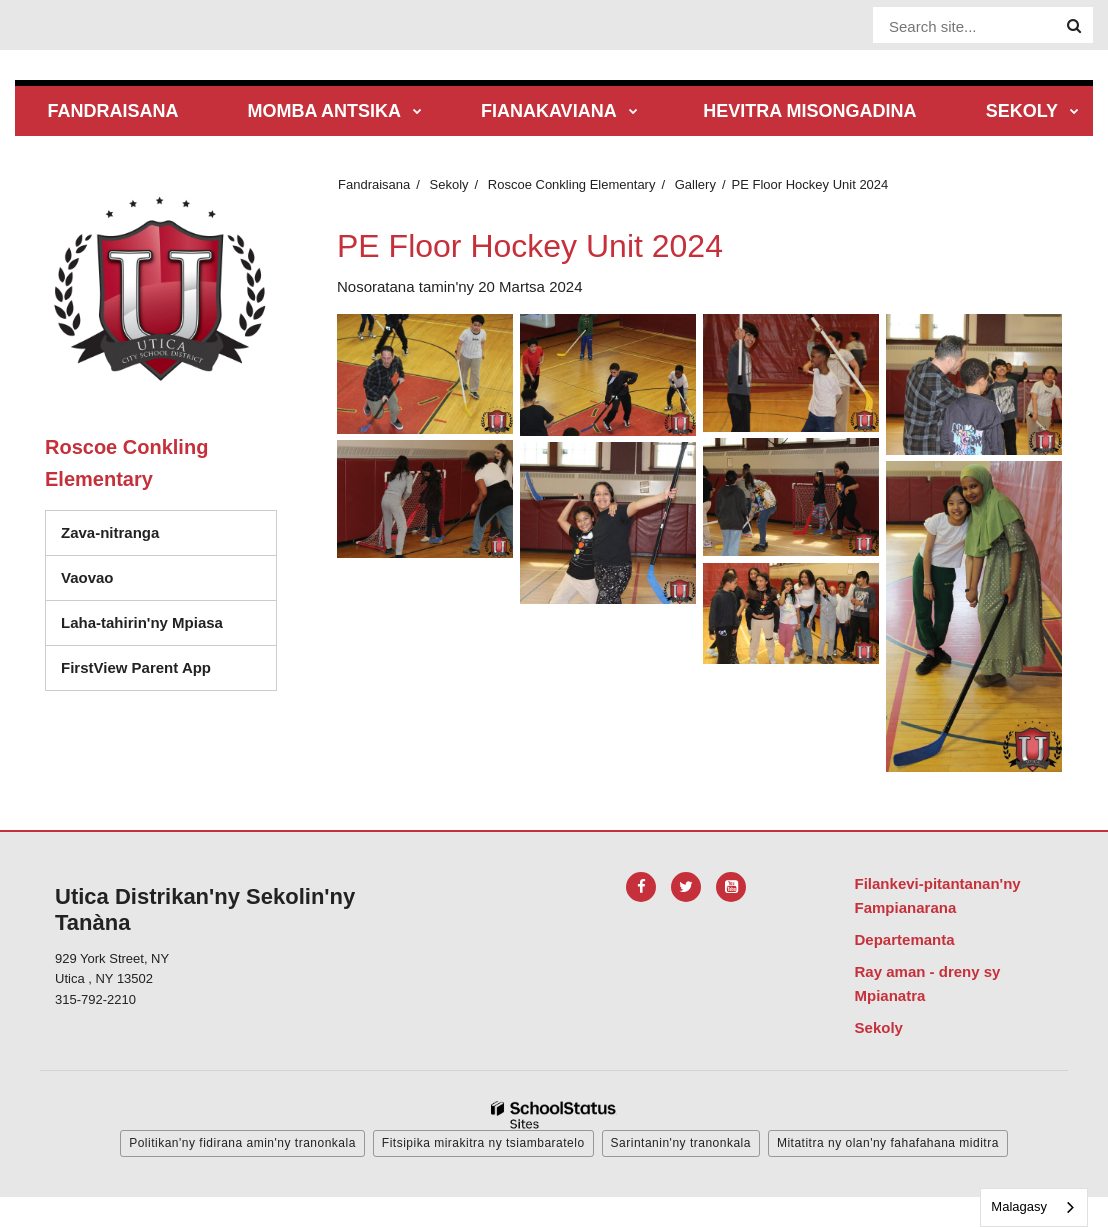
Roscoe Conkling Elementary (572, 184)
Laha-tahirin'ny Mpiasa (142, 622)
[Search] (1074, 26)
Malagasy (1019, 1206)
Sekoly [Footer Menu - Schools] (879, 1027)
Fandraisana (374, 184)
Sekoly (449, 184)
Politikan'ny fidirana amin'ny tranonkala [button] (242, 1143)
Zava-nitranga (110, 532)
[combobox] (1034, 1207)
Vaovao (87, 577)
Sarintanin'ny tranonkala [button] (681, 1143)
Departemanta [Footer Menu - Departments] (905, 939)
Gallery (695, 184)
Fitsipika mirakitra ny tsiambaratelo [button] (483, 1143)
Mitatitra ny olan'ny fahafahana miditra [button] (888, 1143)
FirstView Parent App (136, 667)
